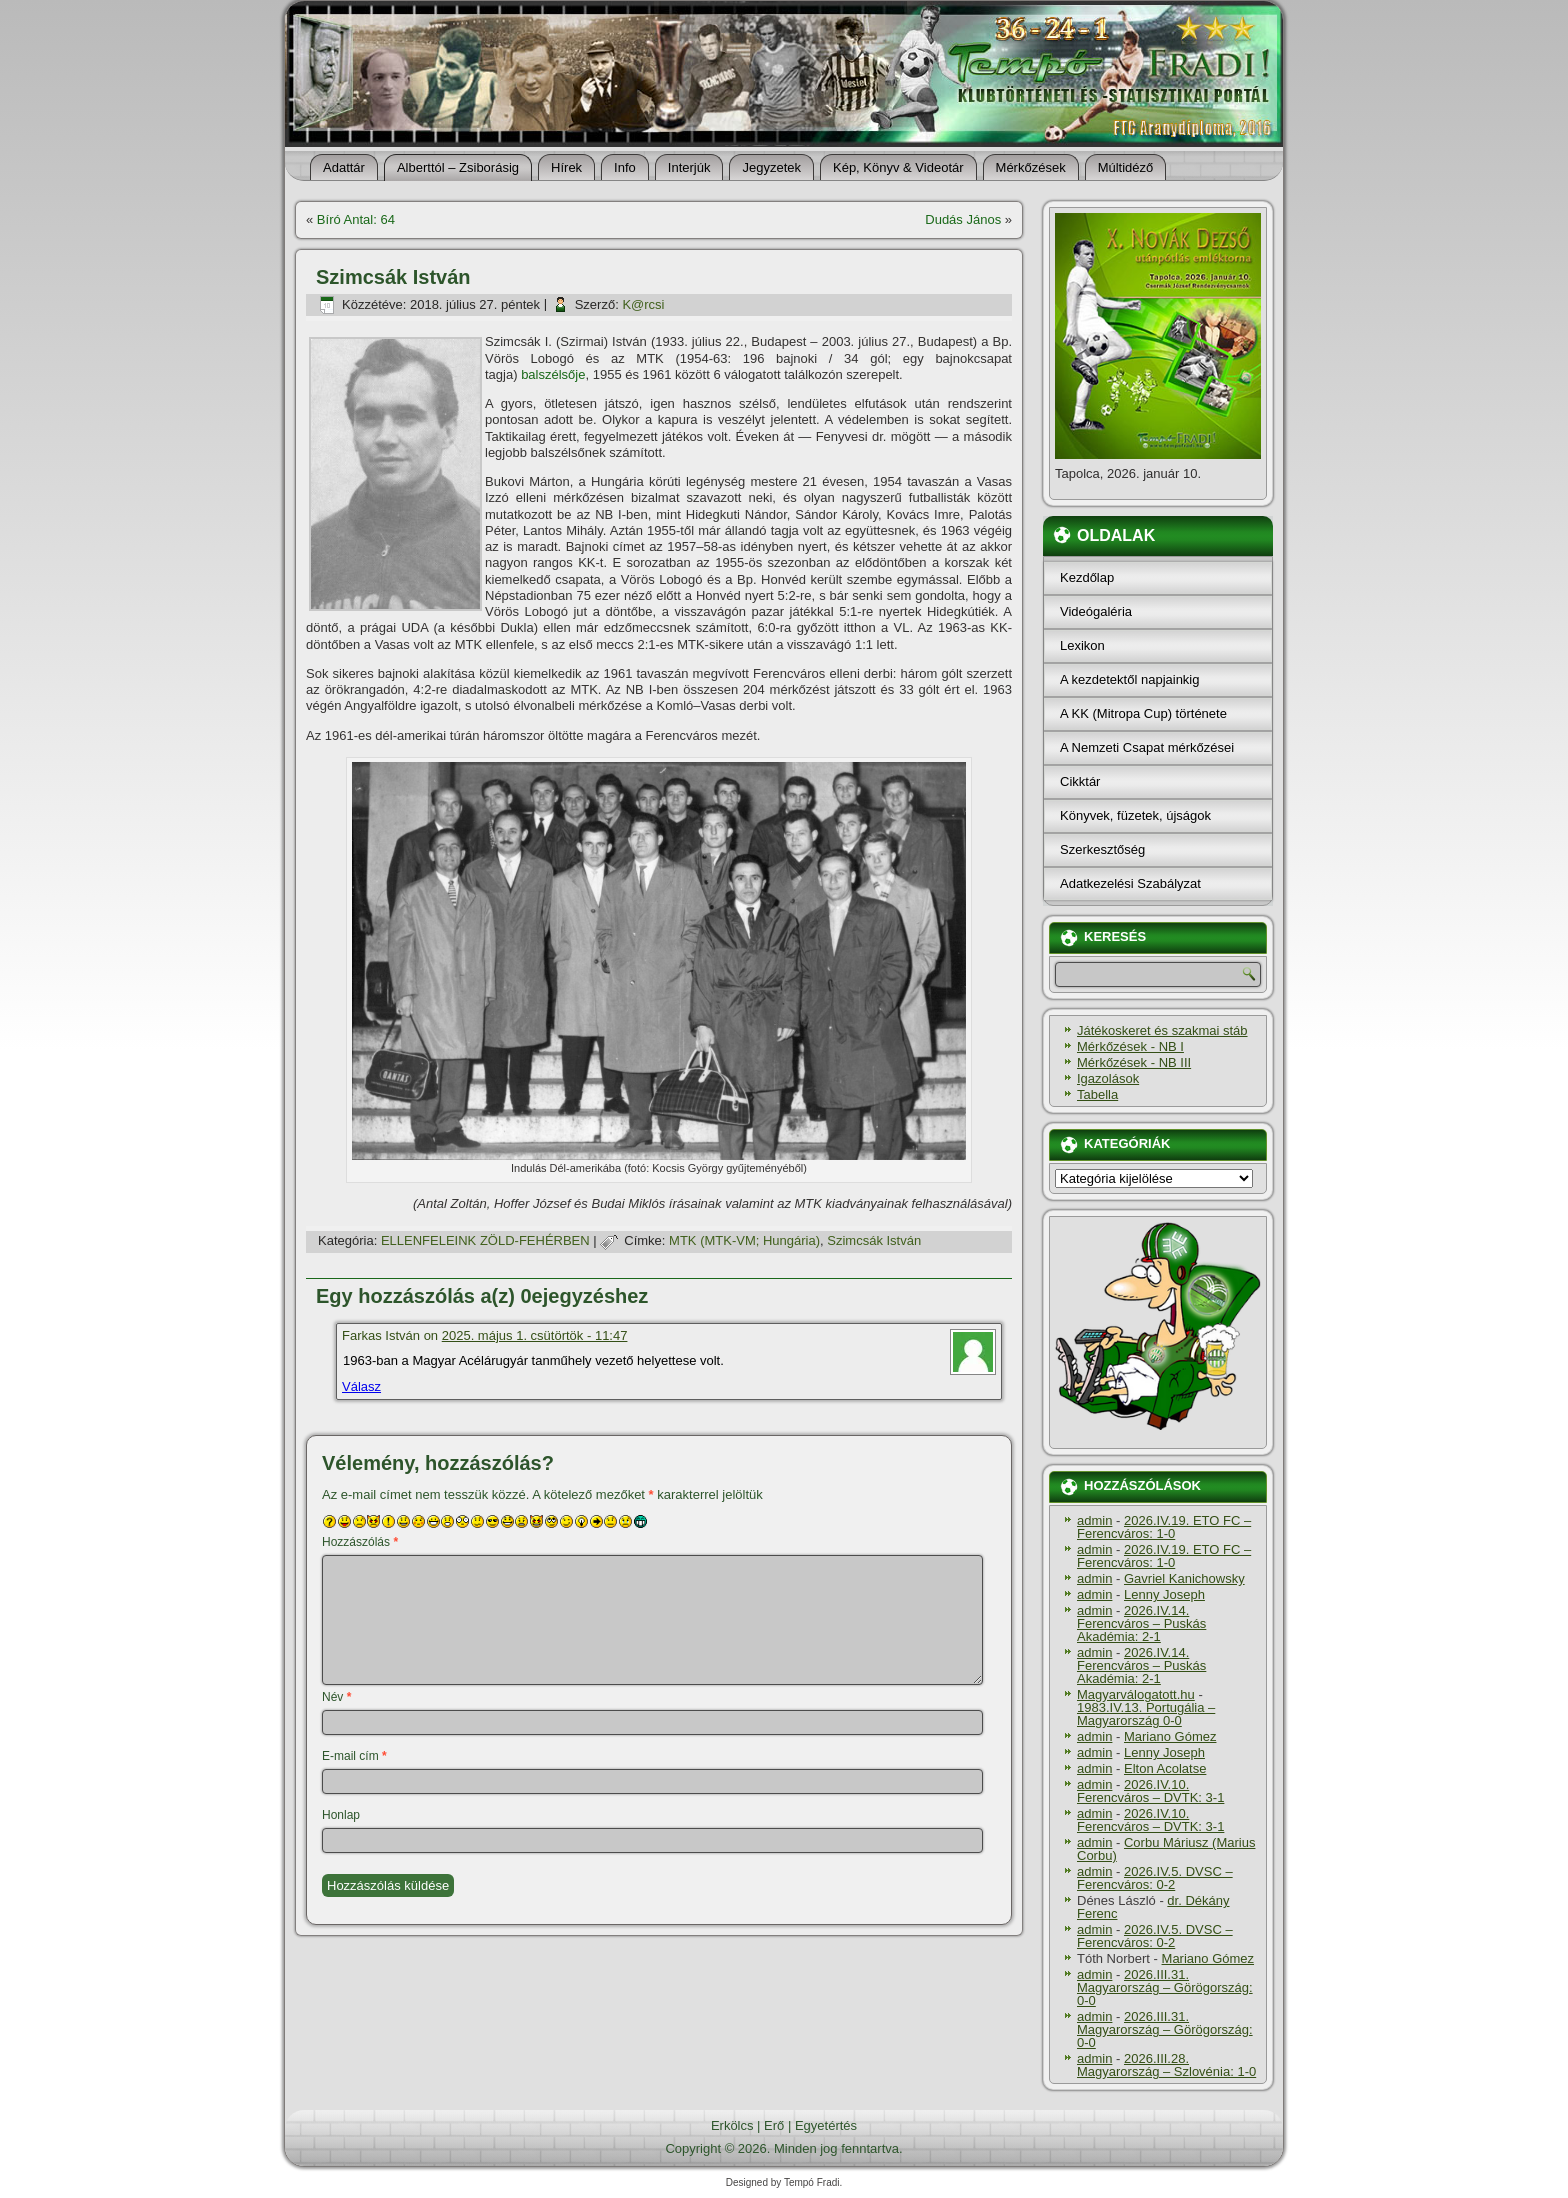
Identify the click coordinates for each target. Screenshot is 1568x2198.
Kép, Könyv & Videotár (898, 167)
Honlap (341, 1815)
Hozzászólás (360, 1542)
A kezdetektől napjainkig (1129, 679)
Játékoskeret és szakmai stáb (1162, 1030)
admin (1094, 1520)
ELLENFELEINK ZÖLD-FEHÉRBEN (485, 1240)
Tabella (1097, 1094)
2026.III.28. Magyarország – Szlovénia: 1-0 (1166, 2065)
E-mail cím (354, 1756)
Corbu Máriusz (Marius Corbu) (1166, 1849)
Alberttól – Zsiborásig (458, 167)
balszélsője (553, 374)
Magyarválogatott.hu (1136, 1694)
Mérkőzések (1031, 167)
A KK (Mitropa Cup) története (1143, 713)
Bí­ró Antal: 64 (356, 219)
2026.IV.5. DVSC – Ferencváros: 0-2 (1155, 1878)
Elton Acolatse (1165, 1768)
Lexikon (1082, 645)
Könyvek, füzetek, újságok (1135, 815)
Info (625, 167)
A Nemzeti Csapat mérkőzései (1147, 747)
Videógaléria (1096, 611)
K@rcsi (643, 304)
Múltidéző (1126, 167)
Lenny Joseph (1164, 1594)
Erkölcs (732, 2125)
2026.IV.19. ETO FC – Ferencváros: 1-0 (1164, 1527)
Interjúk (689, 167)
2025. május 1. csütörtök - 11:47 (535, 1335)
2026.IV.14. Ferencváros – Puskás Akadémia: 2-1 (1141, 1623)
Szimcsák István (874, 1240)
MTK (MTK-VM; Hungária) (744, 1240)
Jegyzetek (771, 167)
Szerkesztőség (1102, 849)
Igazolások (1108, 1078)
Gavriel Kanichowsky (1184, 1578)
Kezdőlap (1087, 577)
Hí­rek (566, 167)
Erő (774, 2125)
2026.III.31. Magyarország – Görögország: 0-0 (1165, 1987)
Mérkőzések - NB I (1130, 1046)
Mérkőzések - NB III (1134, 1062)
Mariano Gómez (1170, 1736)
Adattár (344, 167)
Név (336, 1697)
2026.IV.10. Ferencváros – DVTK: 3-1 (1150, 1791)
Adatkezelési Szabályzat (1130, 883)
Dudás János (963, 219)
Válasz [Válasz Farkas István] (361, 1386)
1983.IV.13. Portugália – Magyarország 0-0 (1146, 1714)
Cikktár (1080, 781)
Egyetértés (826, 2125)
